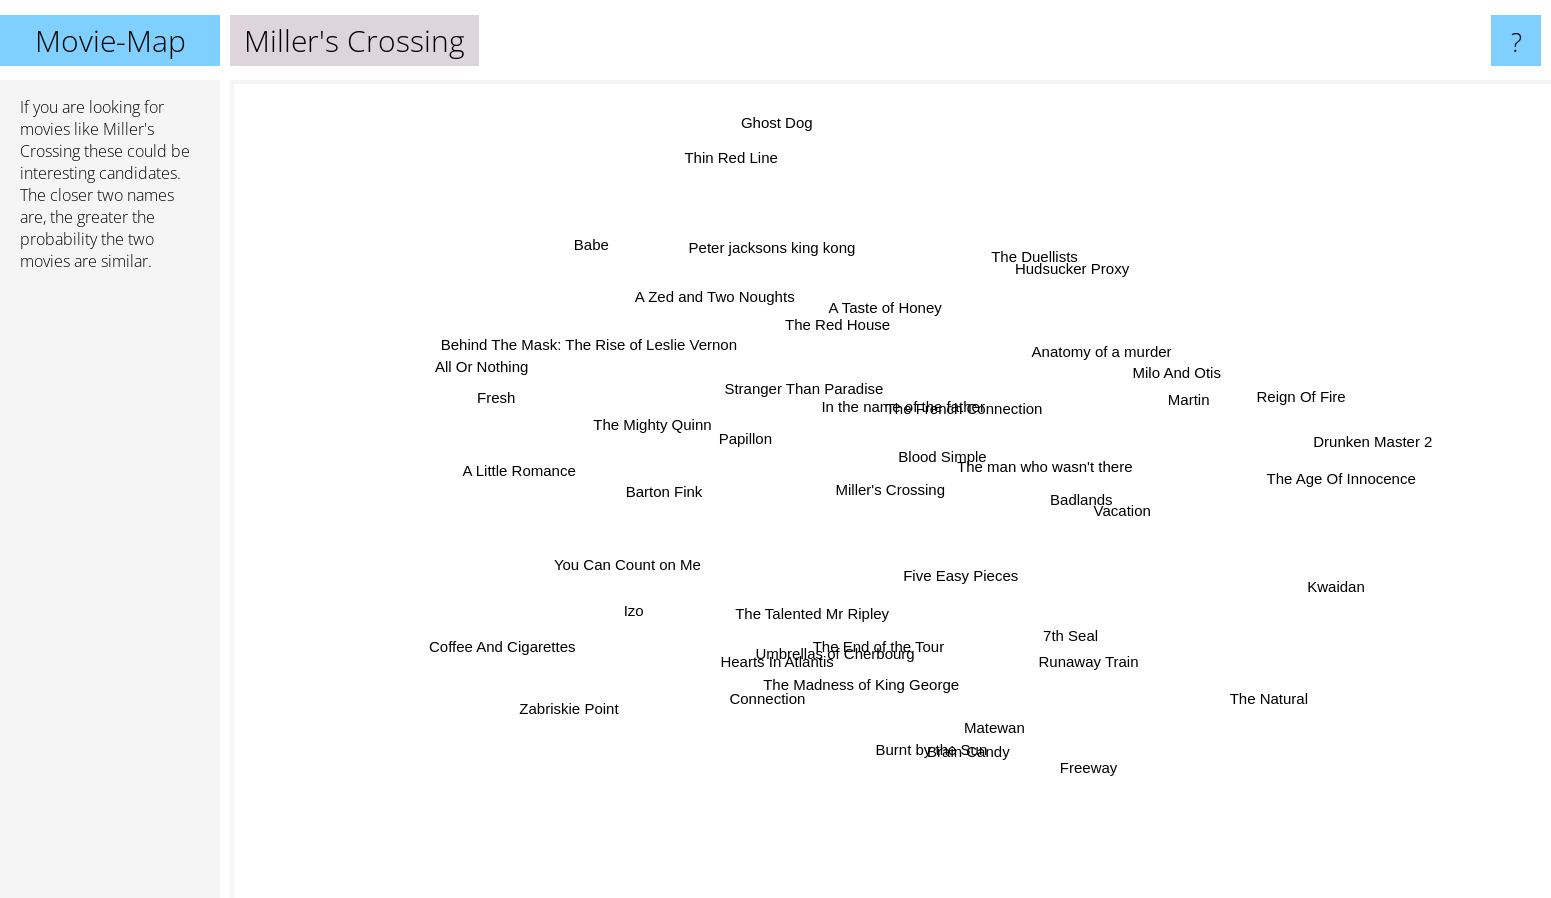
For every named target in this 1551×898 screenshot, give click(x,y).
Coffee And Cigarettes (539, 639)
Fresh (523, 399)
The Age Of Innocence (1306, 477)
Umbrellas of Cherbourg (842, 638)
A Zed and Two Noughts (735, 317)
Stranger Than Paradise (806, 399)
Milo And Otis (1139, 381)
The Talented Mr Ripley (822, 605)
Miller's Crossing (891, 489)
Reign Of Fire (1254, 403)
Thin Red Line (748, 179)
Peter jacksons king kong (785, 273)
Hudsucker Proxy (1071, 277)
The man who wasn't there (1057, 465)
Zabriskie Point (600, 692)
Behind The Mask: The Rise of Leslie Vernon (619, 356)
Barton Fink (672, 495)
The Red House (843, 342)
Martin (1156, 409)
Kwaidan (1295, 577)
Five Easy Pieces (953, 565)
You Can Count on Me (650, 555)
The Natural (1237, 682)
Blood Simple (939, 464)
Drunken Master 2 (1322, 444)
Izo (662, 597)
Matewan (987, 705)
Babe (624, 271)
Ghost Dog (779, 114)
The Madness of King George (865, 667)
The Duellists (1019, 281)
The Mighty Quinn (679, 431)
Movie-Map (110, 40)
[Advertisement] (110, 593)
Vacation (1095, 505)
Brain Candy (960, 722)
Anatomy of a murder (1079, 366)
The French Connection (954, 413)
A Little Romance (559, 474)
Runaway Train (1067, 642)
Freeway (1071, 744)
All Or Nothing (507, 366)
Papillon (755, 443)
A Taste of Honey (886, 323)
